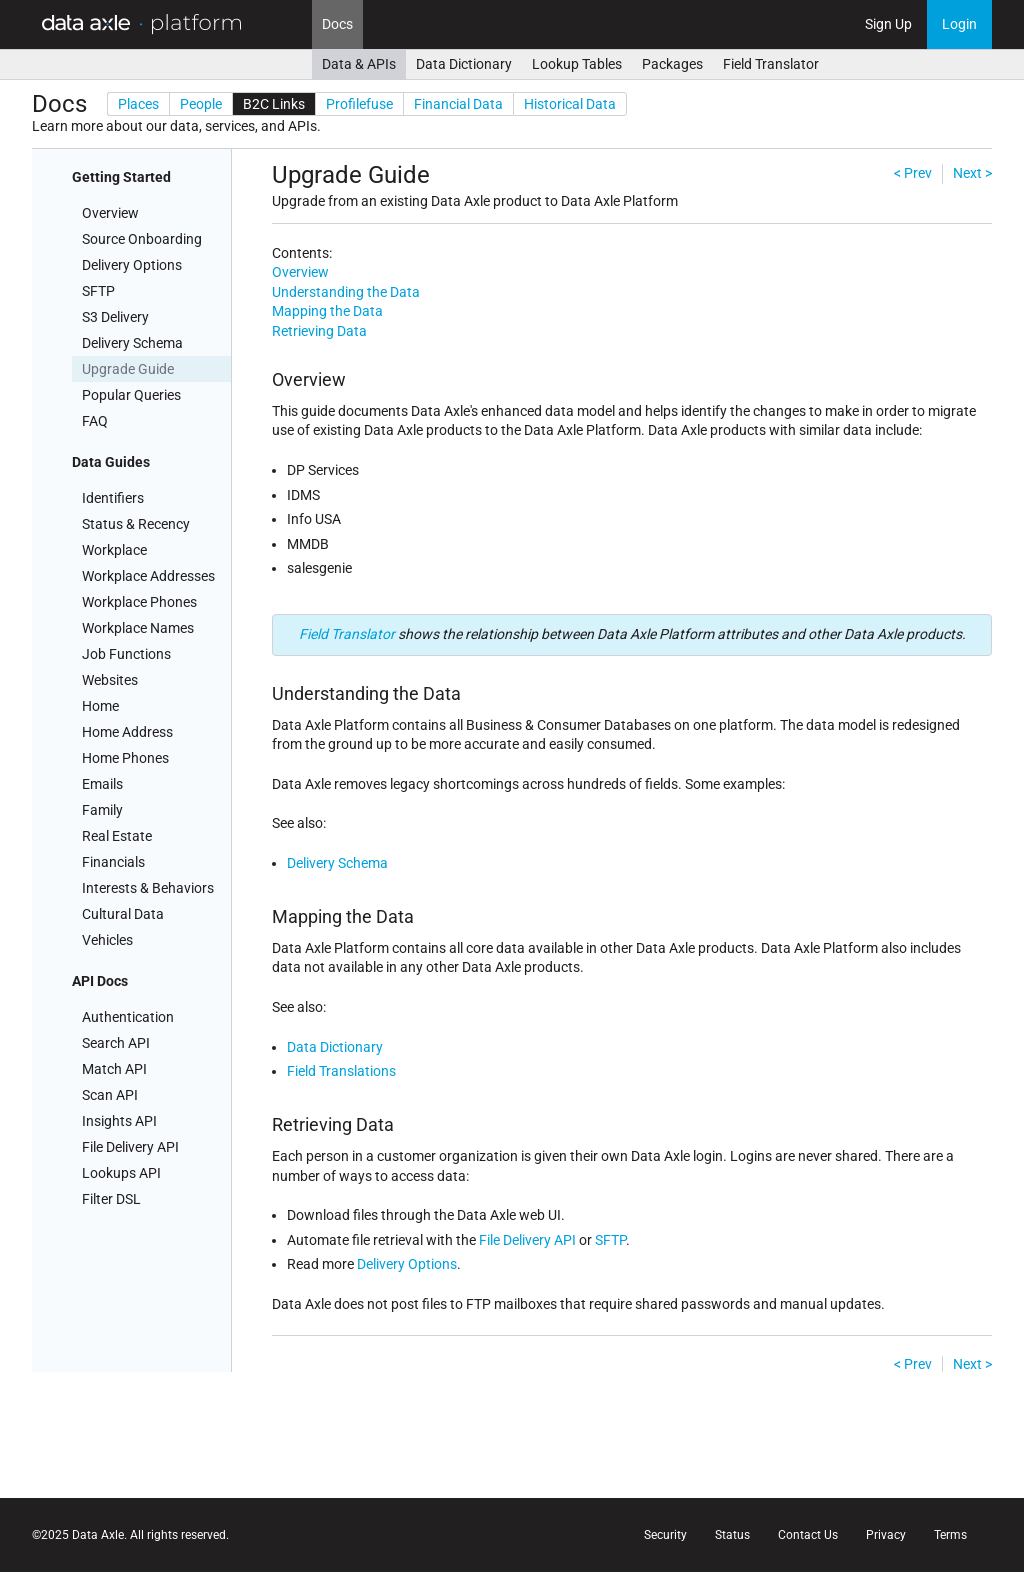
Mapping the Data (327, 311)
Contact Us (808, 1535)
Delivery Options (132, 265)
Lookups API (121, 1173)
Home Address (127, 732)
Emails (102, 784)
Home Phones (125, 758)
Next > (972, 173)
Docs (337, 24)
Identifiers (113, 498)
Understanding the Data (346, 292)
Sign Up (888, 24)
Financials (113, 862)
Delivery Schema (132, 343)
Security (665, 1535)
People (201, 104)
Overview (110, 213)
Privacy (886, 1535)
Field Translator (771, 64)
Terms (950, 1535)
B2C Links (274, 104)
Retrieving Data (319, 331)
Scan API (110, 1095)
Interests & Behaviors (148, 888)
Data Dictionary (464, 64)
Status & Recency (136, 524)
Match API (114, 1069)
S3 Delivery (115, 317)
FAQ (95, 421)
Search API (116, 1043)
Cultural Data (123, 914)
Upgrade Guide (128, 369)
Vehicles (107, 940)
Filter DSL (111, 1199)
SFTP (98, 291)
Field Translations (341, 1071)
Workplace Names (138, 628)
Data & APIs (359, 64)
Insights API (119, 1121)
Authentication (128, 1017)
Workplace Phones (139, 602)
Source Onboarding (142, 239)
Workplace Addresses (148, 576)
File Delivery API (130, 1147)
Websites (110, 680)
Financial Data (458, 104)
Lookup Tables (577, 64)
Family (102, 810)
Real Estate (117, 836)
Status (732, 1535)
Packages (672, 64)
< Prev (913, 173)
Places (138, 104)
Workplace (114, 550)
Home (100, 706)
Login (959, 24)
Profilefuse (359, 104)
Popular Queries (131, 395)
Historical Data (570, 104)
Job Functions (126, 654)
